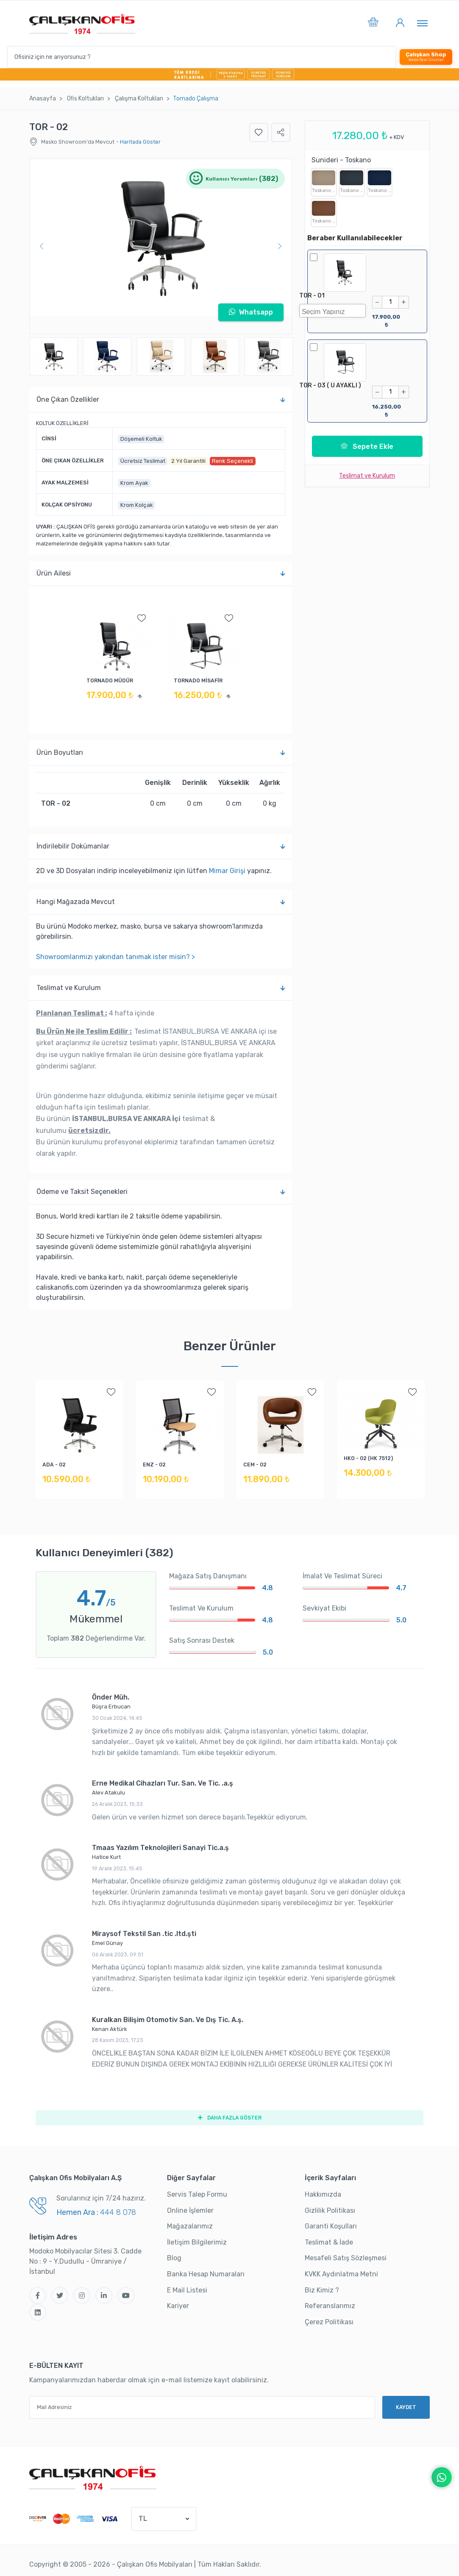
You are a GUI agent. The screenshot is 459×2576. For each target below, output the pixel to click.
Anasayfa (42, 98)
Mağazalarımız (190, 2227)
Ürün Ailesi (160, 573)
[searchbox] (334, 310)
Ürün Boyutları (160, 753)
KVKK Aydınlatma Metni (341, 2274)
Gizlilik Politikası (330, 2210)
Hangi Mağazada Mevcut (160, 902)
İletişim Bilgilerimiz (197, 2242)
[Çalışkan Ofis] (92, 2477)
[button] (373, 24)
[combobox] (332, 310)
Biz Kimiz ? (322, 2290)
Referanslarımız (330, 2306)
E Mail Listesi (187, 2290)
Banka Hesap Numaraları (206, 2274)
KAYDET (406, 2407)
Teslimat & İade (329, 2242)
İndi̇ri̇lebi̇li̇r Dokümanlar (160, 846)
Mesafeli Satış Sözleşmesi (346, 2258)
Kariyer (178, 2306)
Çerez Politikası (329, 2322)
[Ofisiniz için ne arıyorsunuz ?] (201, 57)
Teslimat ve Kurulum (160, 988)
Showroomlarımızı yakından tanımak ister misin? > (115, 957)
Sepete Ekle (367, 443)
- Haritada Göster (138, 142)
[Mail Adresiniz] (202, 2407)
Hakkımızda (323, 2195)
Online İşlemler (190, 2210)
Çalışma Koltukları (139, 98)
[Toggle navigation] (422, 23)
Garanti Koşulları (331, 2227)
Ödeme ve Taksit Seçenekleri (160, 1192)
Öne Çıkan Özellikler (160, 400)
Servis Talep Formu (197, 2195)
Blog (174, 2258)
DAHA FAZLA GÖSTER (229, 2117)
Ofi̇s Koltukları (85, 98)
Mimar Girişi (227, 871)
